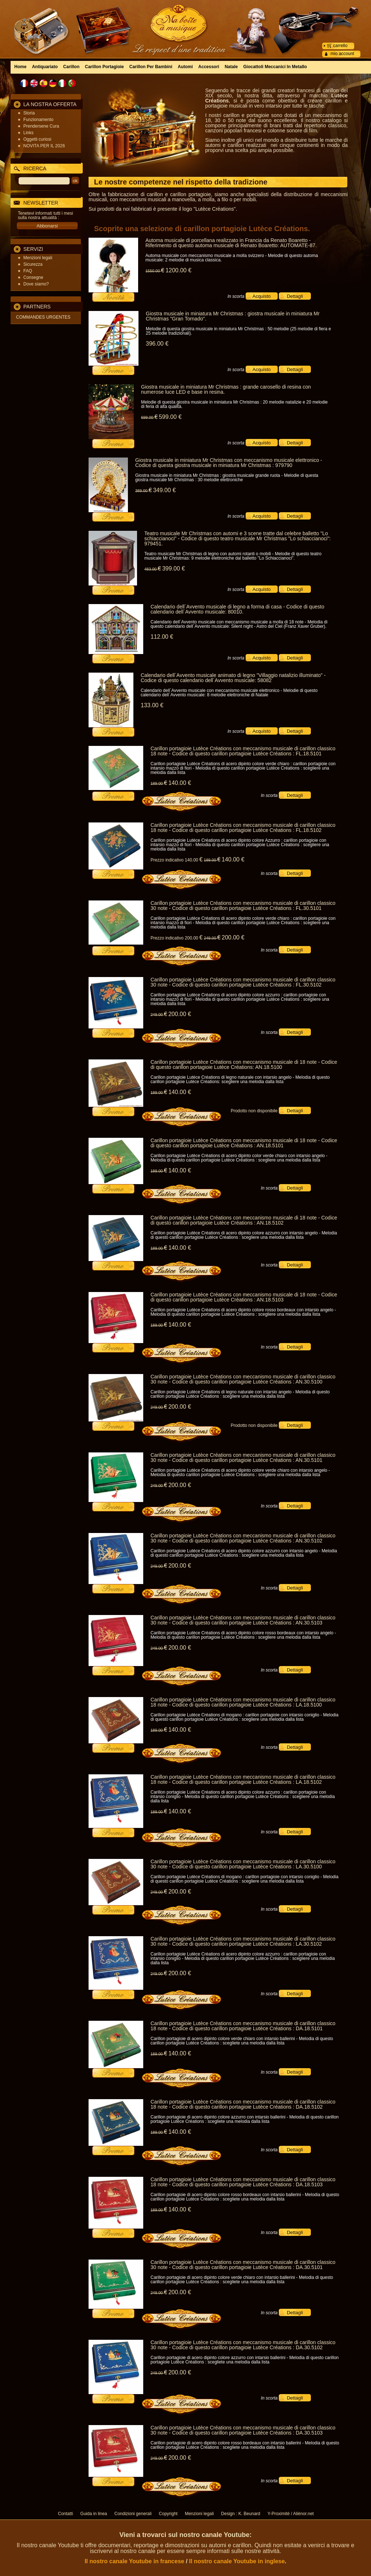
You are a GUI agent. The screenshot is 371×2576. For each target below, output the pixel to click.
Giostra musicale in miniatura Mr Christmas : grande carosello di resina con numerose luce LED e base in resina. (226, 389)
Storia (29, 113)
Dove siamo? (36, 284)
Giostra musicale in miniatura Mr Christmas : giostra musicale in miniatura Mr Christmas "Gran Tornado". (233, 316)
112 (162, 637)
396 (157, 344)
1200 (178, 270)
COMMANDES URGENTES (43, 317)
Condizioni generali (133, 2513)
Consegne (33, 277)
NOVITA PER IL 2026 (44, 145)
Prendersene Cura (41, 126)
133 (152, 705)
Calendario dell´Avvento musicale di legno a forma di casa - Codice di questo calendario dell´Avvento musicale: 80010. (237, 609)
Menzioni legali (37, 257)
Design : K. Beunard (240, 2513)
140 (179, 783)
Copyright (168, 2513)
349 (164, 490)
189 (159, 783)
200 (233, 937)
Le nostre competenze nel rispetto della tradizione (180, 182)
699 (149, 417)
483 (152, 569)
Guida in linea (93, 2513)
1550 (154, 271)
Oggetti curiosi (37, 139)
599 (170, 417)
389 (143, 491)
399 (173, 568)
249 (212, 938)
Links (28, 132)
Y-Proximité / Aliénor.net (290, 2513)
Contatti (65, 2513)
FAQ (27, 270)
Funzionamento (38, 119)
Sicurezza (33, 264)
